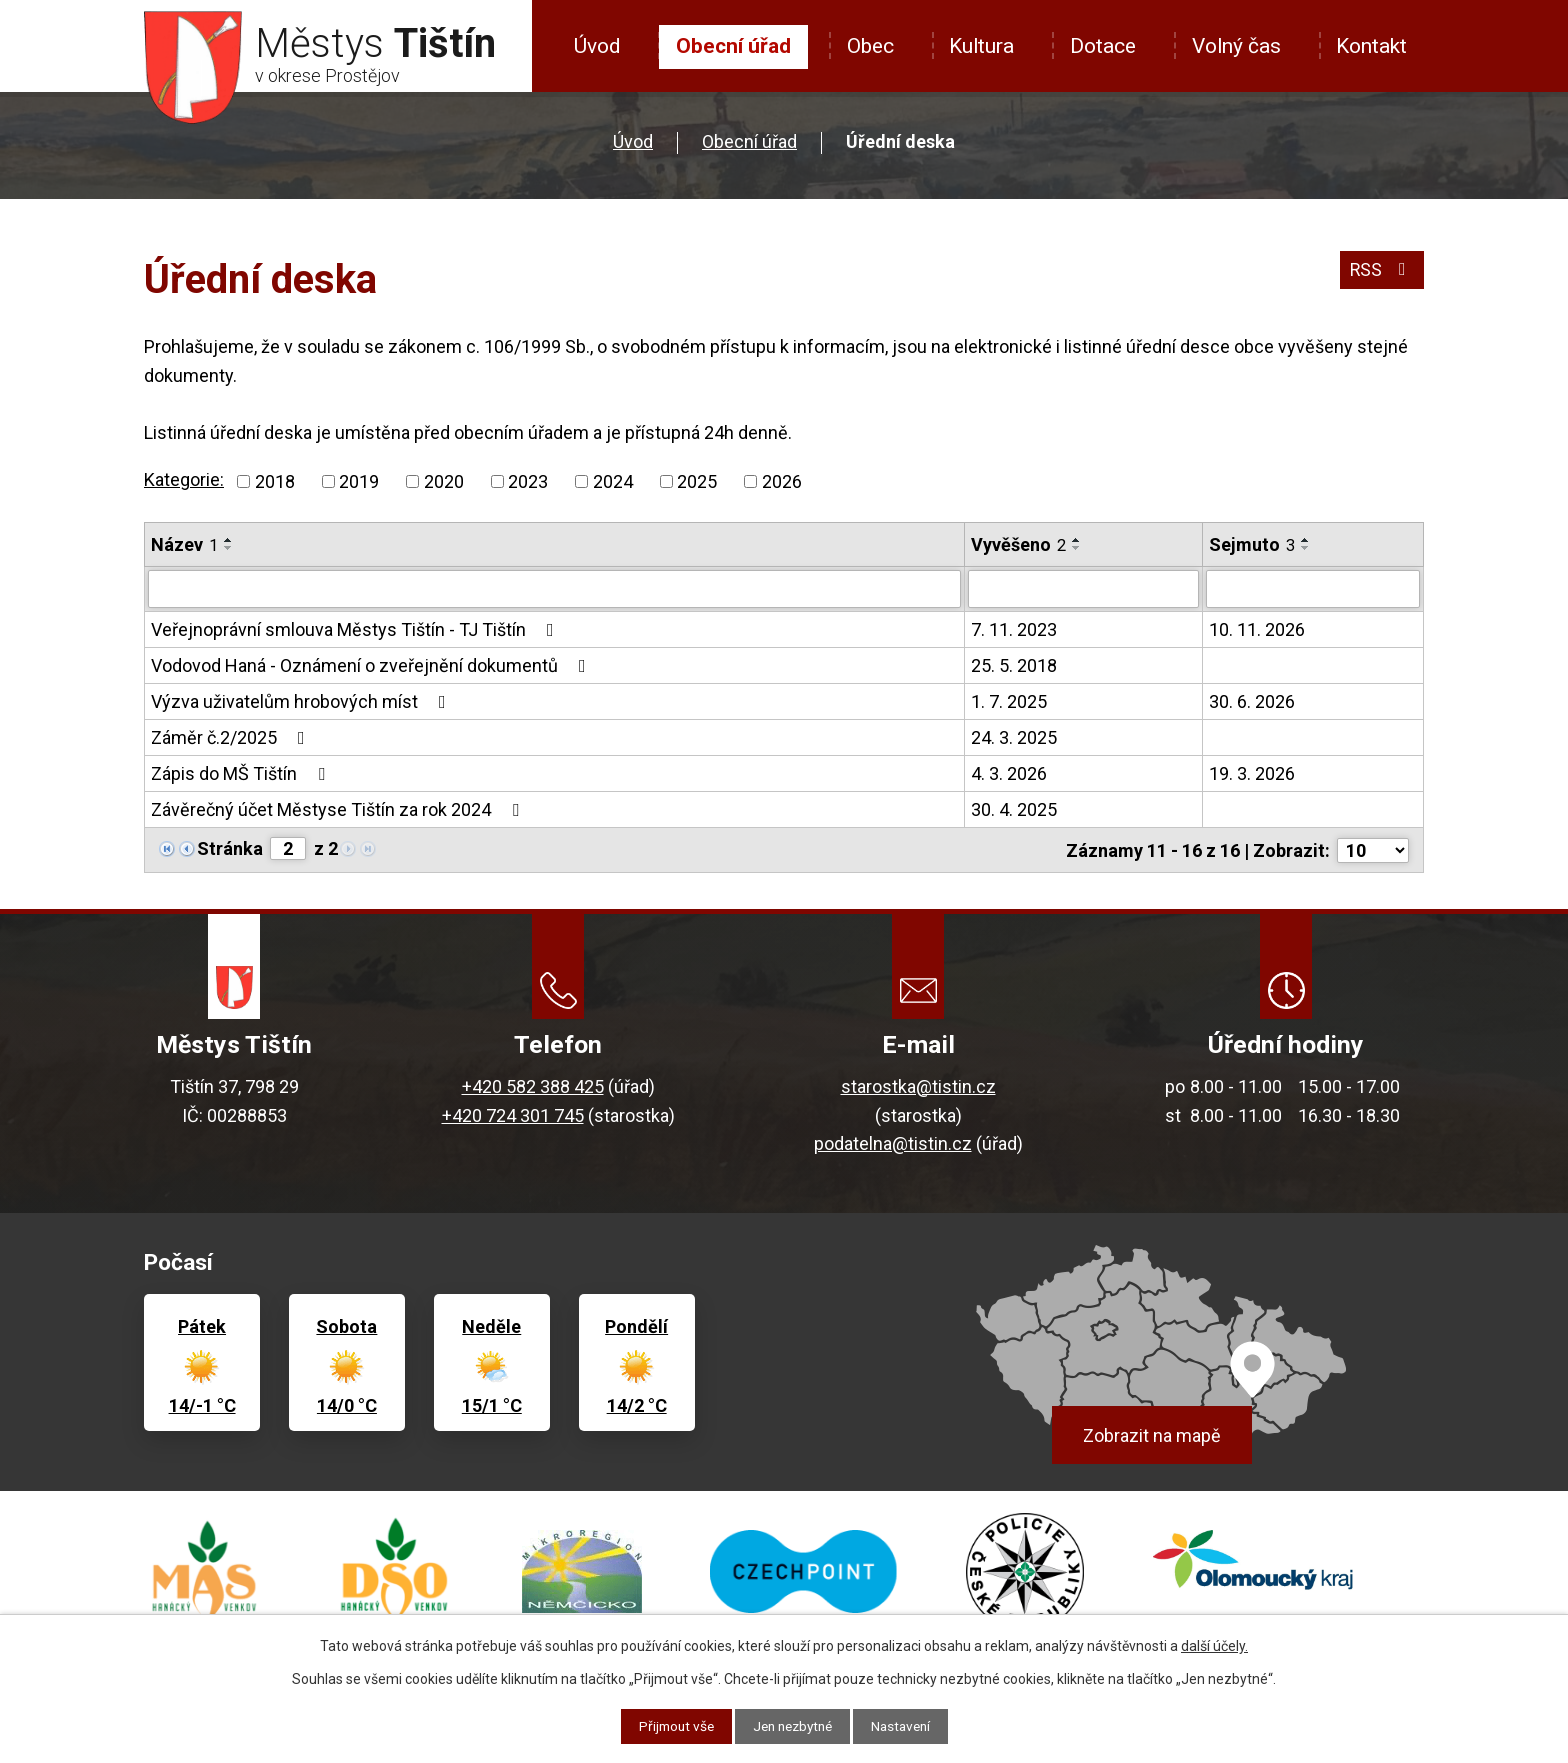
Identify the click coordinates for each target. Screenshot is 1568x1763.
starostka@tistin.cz (918, 1085)
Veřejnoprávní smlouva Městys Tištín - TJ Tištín (356, 629)
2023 (528, 481)
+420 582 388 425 (533, 1085)
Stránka (230, 848)
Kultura (981, 46)
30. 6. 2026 (1252, 701)
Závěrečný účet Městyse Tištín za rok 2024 (339, 809)
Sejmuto (1252, 544)
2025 (697, 481)
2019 (359, 481)
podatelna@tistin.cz (893, 1142)
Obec (870, 46)
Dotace (1103, 46)
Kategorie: (184, 479)
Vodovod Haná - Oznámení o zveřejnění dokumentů (372, 665)
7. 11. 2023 (1014, 629)
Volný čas (1236, 46)
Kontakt (1371, 46)
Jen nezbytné (792, 1726)
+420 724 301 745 (513, 1113)
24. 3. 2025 (1014, 737)
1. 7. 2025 (1009, 701)
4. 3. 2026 (1009, 773)
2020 (444, 481)
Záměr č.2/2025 (232, 737)
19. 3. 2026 (1252, 773)
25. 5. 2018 (1014, 665)
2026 (782, 481)
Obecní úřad (733, 46)
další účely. (1214, 1646)
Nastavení (906, 1726)
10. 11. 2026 (1257, 629)
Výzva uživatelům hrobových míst (302, 701)
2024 (613, 481)
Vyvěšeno (1018, 544)
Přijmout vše (670, 1726)
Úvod (597, 46)
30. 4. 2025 (1014, 809)
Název (184, 544)
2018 (275, 481)
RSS (1381, 271)
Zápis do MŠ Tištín (242, 773)
